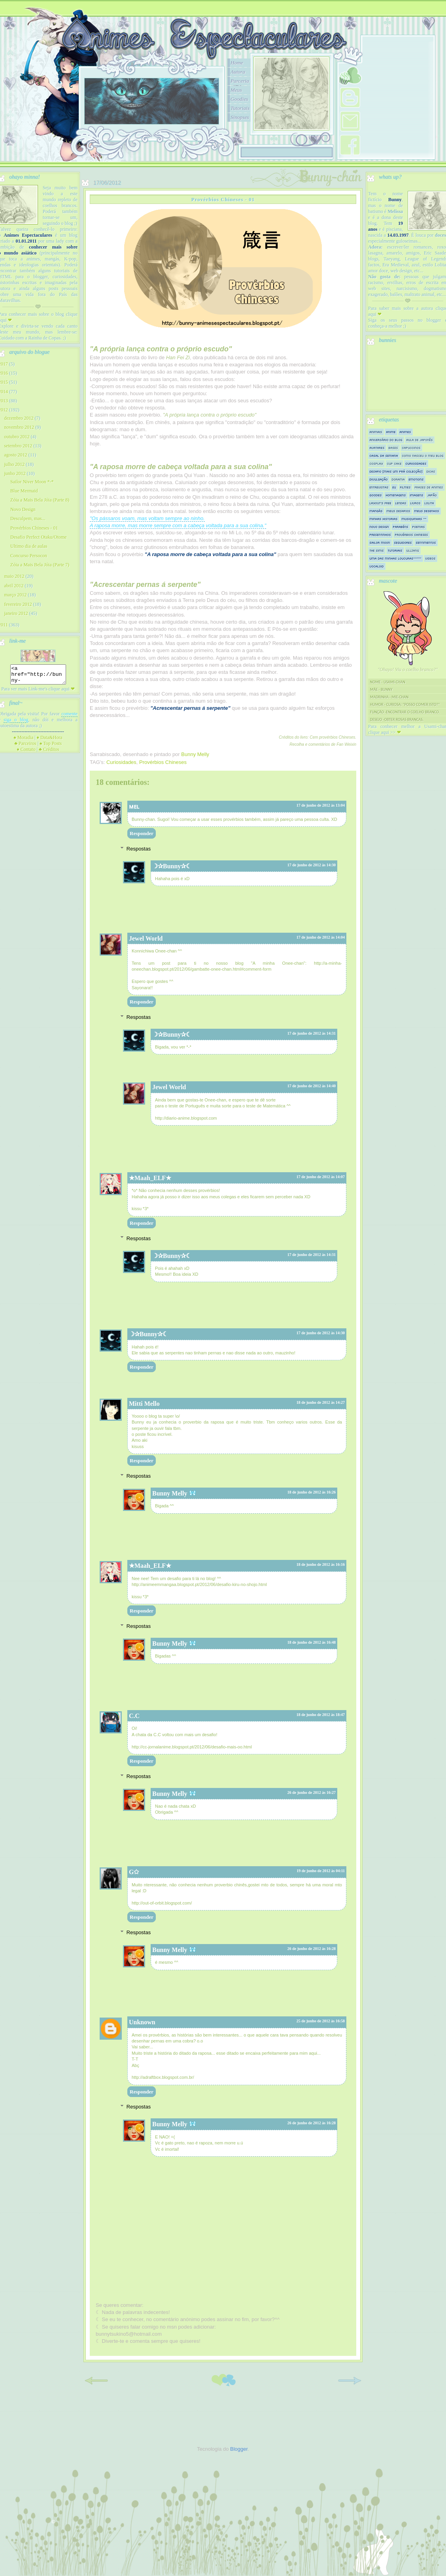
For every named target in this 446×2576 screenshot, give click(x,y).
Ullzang (412, 550)
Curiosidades (121, 762)
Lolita (429, 503)
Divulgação (379, 479)
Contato (26, 753)
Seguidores (403, 542)
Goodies (239, 99)
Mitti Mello (144, 1403)
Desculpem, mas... (27, 518)
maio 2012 (14, 576)
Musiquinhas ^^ (414, 519)
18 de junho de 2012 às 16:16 (321, 1564)
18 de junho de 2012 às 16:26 (311, 1492)
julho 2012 (14, 464)
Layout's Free (380, 503)
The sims (377, 550)
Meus (236, 90)
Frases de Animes (429, 487)
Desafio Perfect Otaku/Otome (38, 537)
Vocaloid (377, 566)
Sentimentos (426, 542)
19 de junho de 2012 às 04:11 (321, 1871)
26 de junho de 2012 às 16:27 (311, 1792)
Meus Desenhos (426, 511)
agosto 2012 (15, 455)
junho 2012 (14, 473)
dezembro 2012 (18, 418)
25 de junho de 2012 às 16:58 (321, 2021)
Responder (141, 833)
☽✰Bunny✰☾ (171, 866)
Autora (238, 72)
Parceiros (25, 747)
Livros (415, 503)
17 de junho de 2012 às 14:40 (311, 1086)
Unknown (142, 2022)
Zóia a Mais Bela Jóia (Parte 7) (39, 565)
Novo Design (23, 509)
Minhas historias (384, 519)
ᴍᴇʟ (134, 806)
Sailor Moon (380, 542)
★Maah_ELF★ (150, 1178)
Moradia (23, 741)
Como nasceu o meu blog (423, 455)
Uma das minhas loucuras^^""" (395, 558)
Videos (430, 558)
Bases (393, 447)
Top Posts (51, 747)
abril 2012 (13, 585)
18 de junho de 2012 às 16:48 (311, 1642)
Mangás (376, 511)
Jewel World (146, 938)
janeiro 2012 (16, 613)
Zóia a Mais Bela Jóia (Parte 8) (39, 500)
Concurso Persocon (28, 555)
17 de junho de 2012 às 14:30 (311, 865)
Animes (405, 432)
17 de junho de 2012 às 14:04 (321, 937)
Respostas (139, 848)
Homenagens (396, 495)
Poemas (418, 526)
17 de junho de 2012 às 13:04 (321, 805)
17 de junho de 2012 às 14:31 (311, 1033)
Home (237, 63)
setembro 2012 (18, 446)
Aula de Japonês (419, 440)
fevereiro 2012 (18, 604)
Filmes (405, 487)
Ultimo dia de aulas (28, 546)
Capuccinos (411, 447)
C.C (134, 1715)
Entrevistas (379, 487)
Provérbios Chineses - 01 (34, 528)
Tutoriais (240, 108)
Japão (432, 495)
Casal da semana (384, 455)
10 (195, 133)
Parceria (240, 81)
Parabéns (400, 526)
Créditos (49, 753)
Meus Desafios (398, 511)
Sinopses (240, 117)
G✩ (134, 1872)
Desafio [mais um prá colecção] (396, 471)
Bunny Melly (169, 1493)
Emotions (416, 479)
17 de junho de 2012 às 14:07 (321, 1177)
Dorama (398, 479)
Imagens (416, 495)
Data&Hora (49, 741)
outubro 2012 (16, 436)
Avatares (377, 447)
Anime (391, 432)
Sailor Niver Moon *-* (32, 482)
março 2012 (15, 595)
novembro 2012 (19, 427)
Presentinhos (380, 534)
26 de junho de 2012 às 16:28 (311, 1948)
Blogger (239, 2449)
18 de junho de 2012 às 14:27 (321, 1402)
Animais (376, 432)
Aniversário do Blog (386, 440)
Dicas (431, 471)
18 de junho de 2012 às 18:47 (321, 1714)
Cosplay (376, 463)
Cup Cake (394, 463)
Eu (394, 487)
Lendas (400, 503)
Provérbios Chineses (163, 762)
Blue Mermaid (24, 491)
